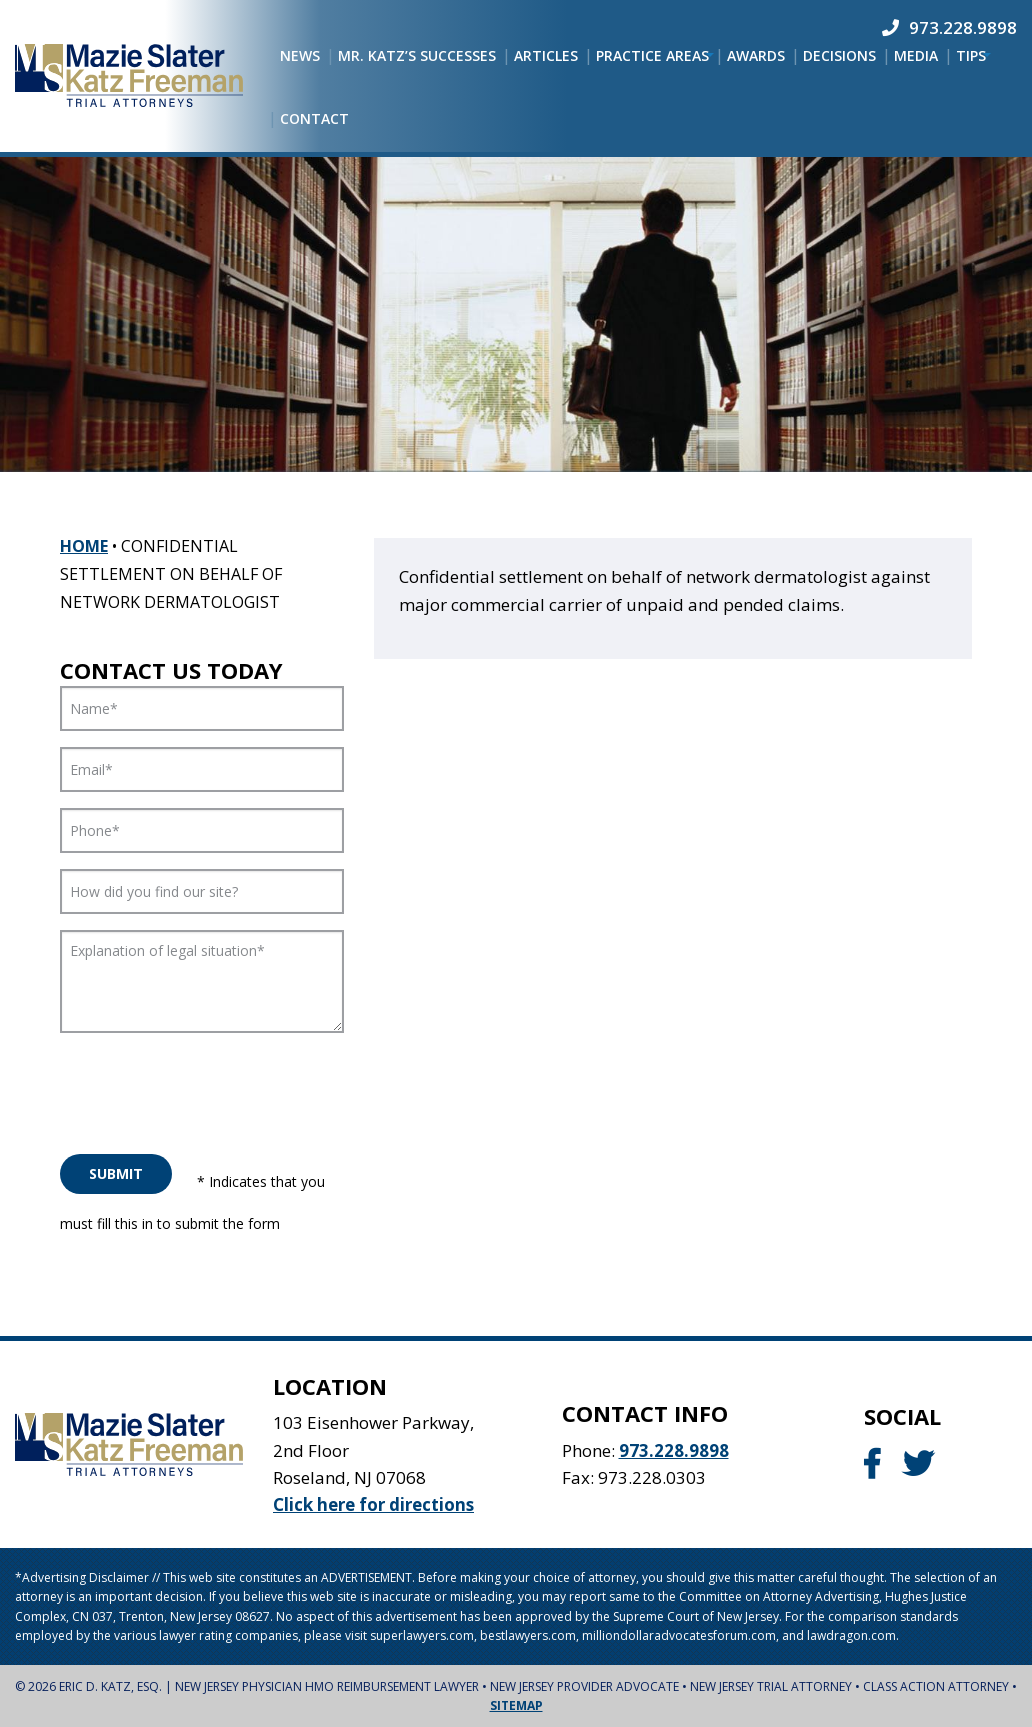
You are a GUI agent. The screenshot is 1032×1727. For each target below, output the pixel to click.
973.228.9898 (674, 1450)
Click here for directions (373, 1504)
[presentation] (212, 1088)
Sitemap (516, 1705)
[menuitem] (300, 56)
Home (84, 546)
